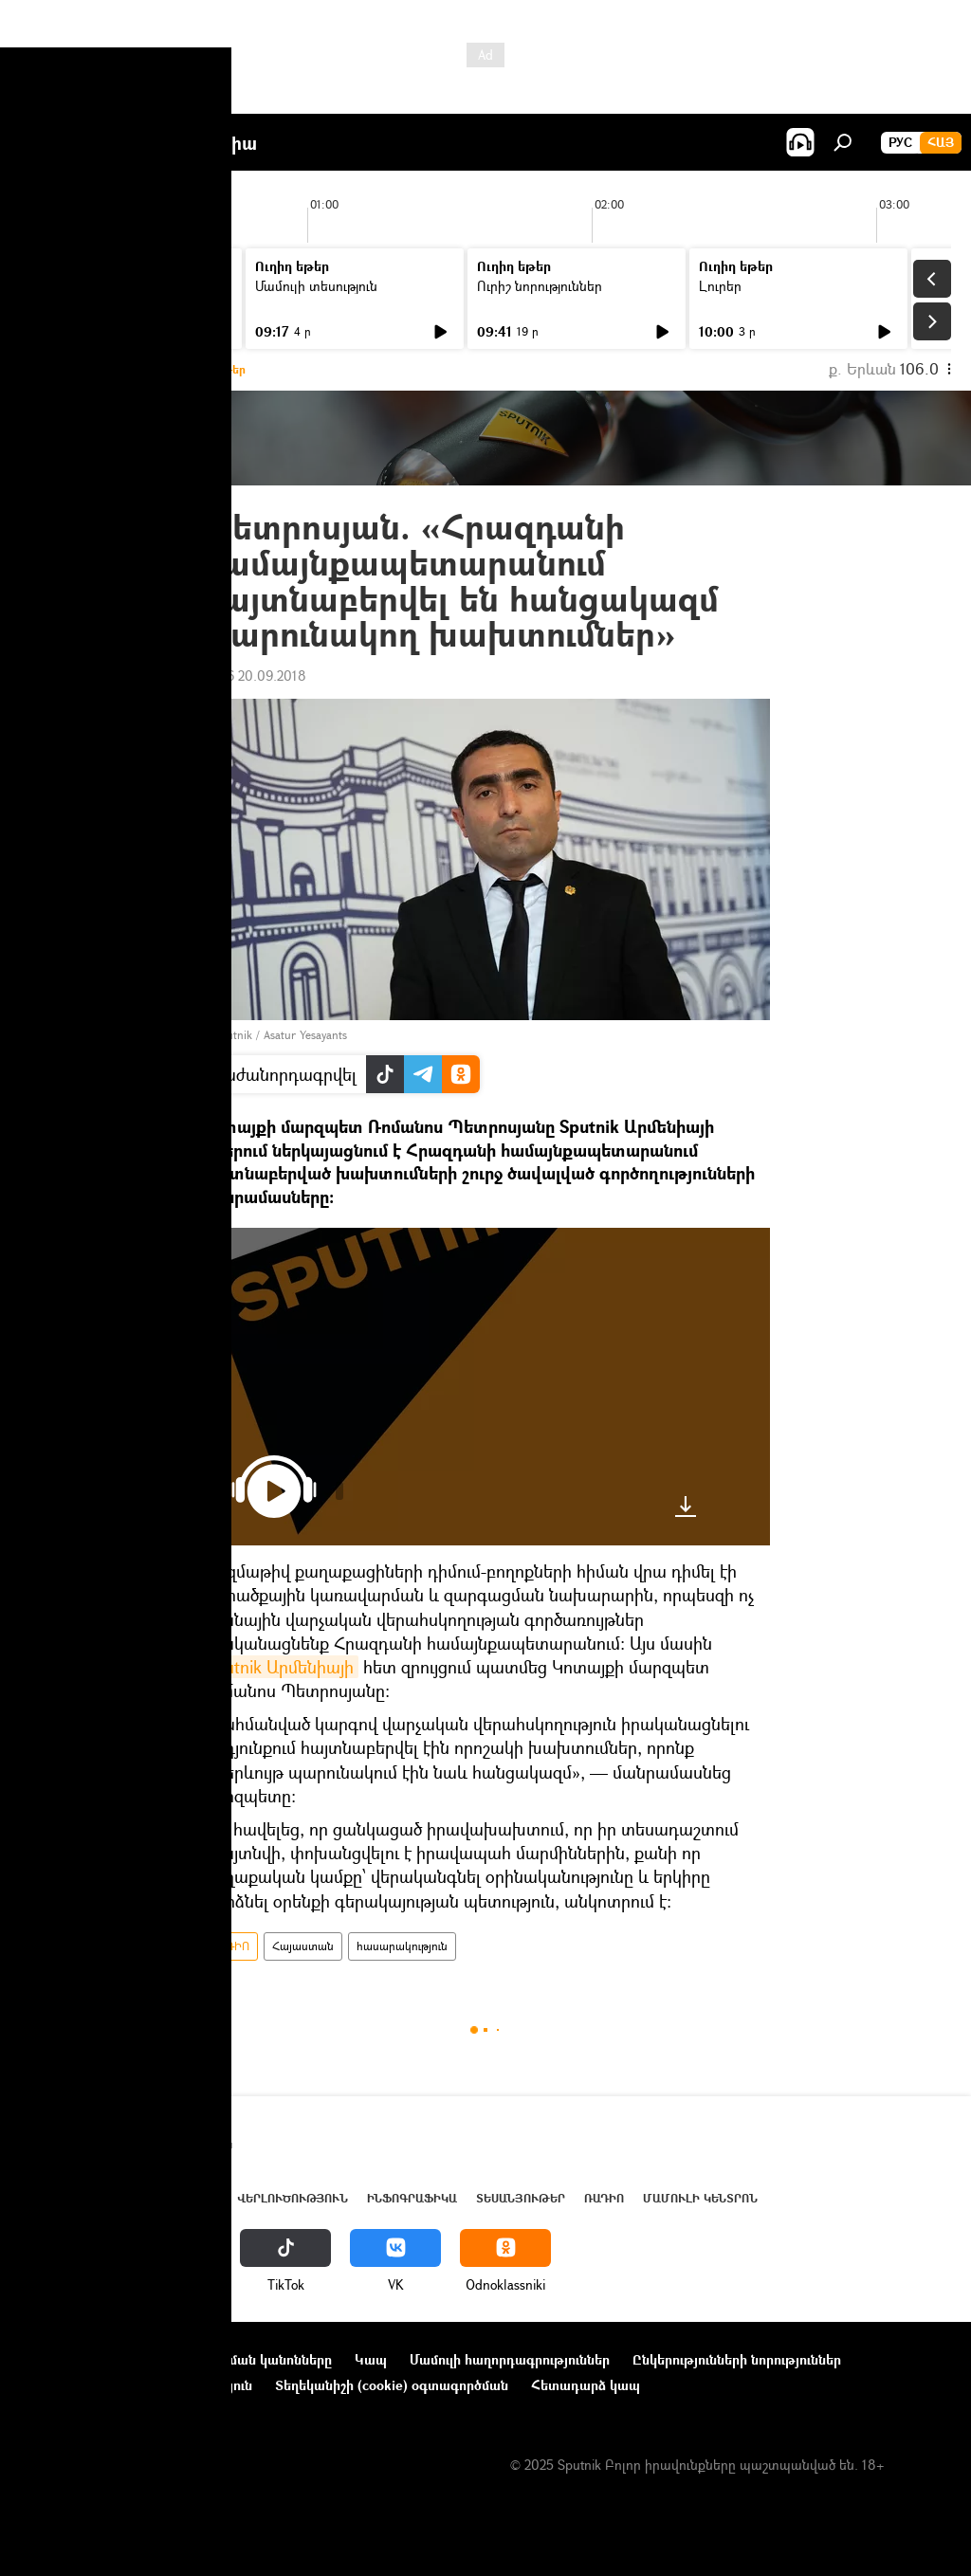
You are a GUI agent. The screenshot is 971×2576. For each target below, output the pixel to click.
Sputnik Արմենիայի (280, 1666)
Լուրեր (54, 286)
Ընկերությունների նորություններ (736, 2359)
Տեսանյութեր (520, 2198)
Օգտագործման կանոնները (244, 2359)
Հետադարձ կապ (585, 2385)
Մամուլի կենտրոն (700, 2198)
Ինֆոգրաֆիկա (412, 2198)
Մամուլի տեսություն (316, 286)
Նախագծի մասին (77, 2359)
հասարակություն (402, 1946)
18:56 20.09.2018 (253, 676)
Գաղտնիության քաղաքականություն (136, 2385)
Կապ (371, 2359)
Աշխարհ (192, 2198)
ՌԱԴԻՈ (229, 1946)
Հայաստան (303, 1946)
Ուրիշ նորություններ (539, 286)
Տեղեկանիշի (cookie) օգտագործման (391, 2385)
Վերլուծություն (292, 2198)
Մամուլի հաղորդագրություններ (510, 2359)
